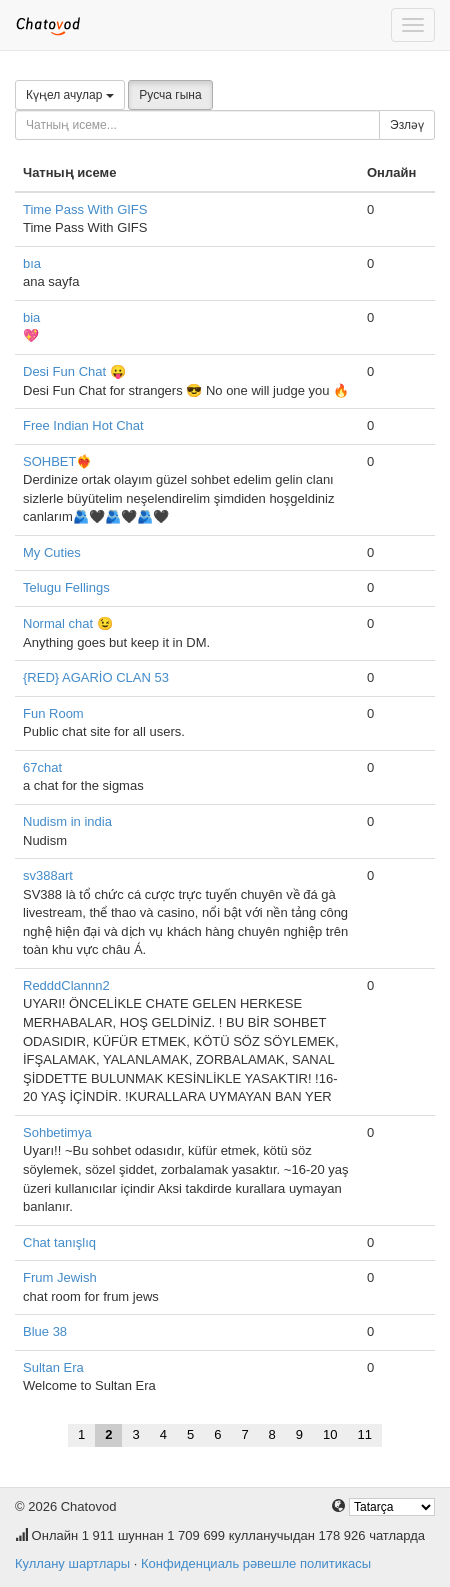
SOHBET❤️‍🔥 (57, 461)
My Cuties (52, 552)
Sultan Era (53, 1367)
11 (365, 1434)
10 (330, 1434)
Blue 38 (45, 1331)
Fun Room (53, 713)
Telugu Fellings (66, 587)
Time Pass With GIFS (85, 209)
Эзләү (407, 125)
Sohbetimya (57, 1132)
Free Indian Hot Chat (83, 425)
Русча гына (170, 95)
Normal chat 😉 (68, 623)
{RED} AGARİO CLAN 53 (96, 677)
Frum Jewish (60, 1277)
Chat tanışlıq (59, 1242)
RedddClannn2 (66, 985)
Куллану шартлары (72, 1563)
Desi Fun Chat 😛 (74, 371)
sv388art (48, 875)
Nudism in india (67, 821)
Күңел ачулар (70, 95)
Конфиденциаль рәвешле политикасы (256, 1563)
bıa (32, 263)
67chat (42, 767)
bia (31, 317)
